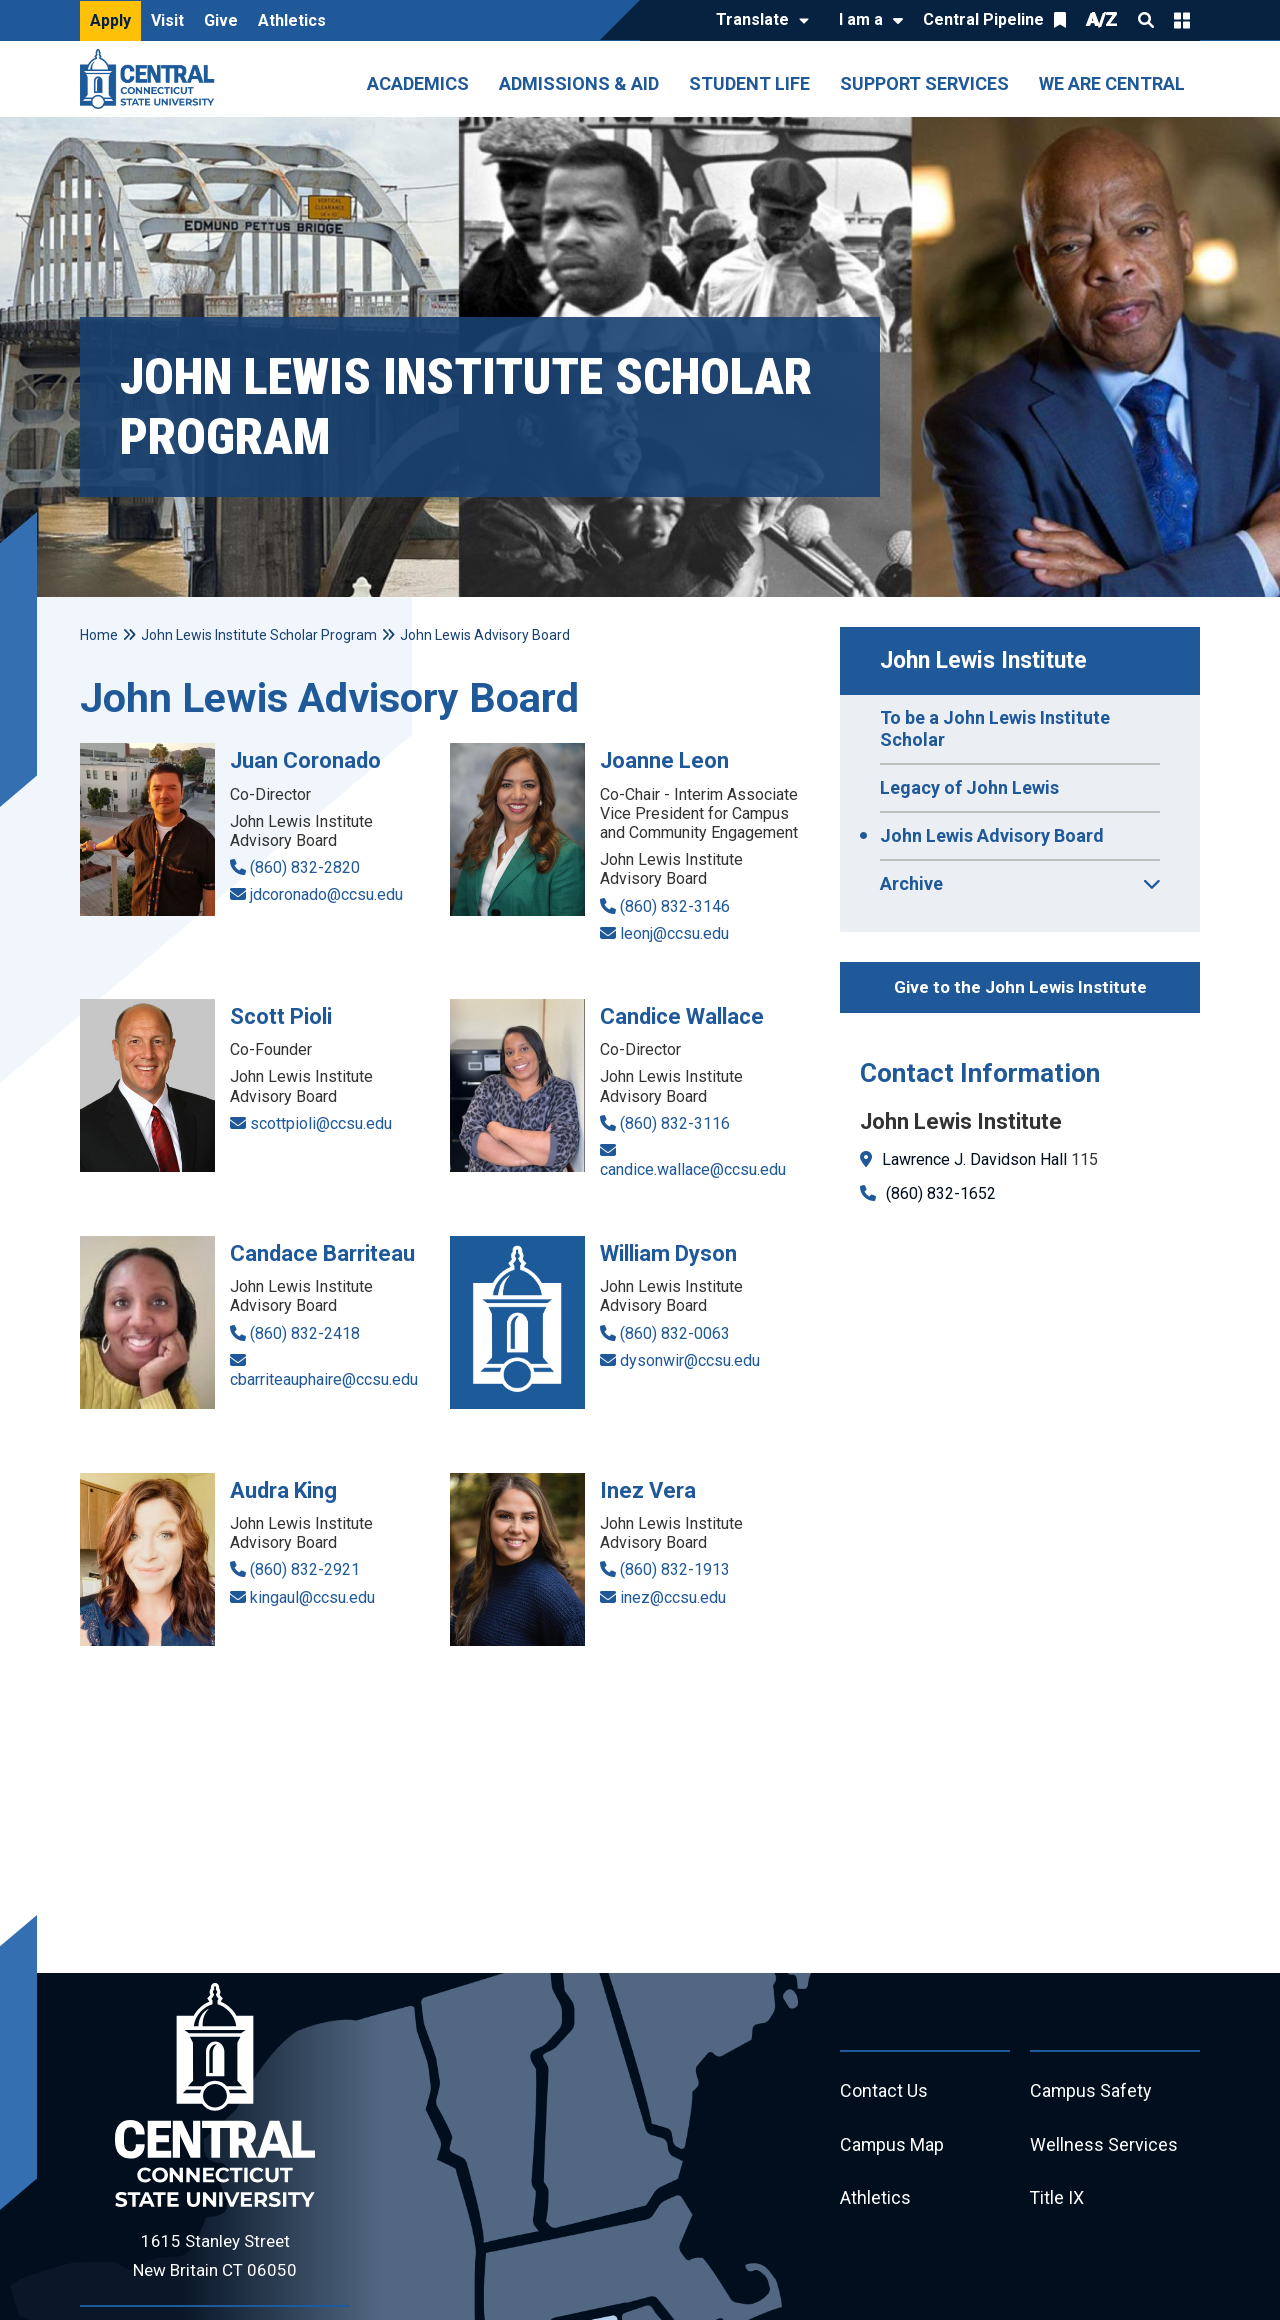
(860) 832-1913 (675, 1569)
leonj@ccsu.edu (674, 933)
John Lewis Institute (983, 660)
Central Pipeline (983, 19)
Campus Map (892, 2145)
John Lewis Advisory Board (992, 835)
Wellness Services (1104, 2145)
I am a (861, 19)
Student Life (749, 83)
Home (99, 635)
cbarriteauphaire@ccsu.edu (324, 1379)
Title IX (1057, 2199)
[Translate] (757, 21)
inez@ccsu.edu (673, 1597)
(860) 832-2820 (305, 867)
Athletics (292, 20)
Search (1146, 20)
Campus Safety (1091, 2091)
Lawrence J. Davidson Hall (974, 1159)
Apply (110, 20)
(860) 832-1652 (941, 1193)
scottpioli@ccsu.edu (321, 1123)
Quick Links (1182, 20)
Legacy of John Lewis (969, 787)
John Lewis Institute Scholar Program (259, 635)
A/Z (1102, 19)
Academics (418, 83)
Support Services (924, 83)
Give (221, 20)
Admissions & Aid (579, 83)
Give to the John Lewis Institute (1020, 987)
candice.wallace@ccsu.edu (693, 1169)
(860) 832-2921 (305, 1569)
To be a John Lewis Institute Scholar (995, 728)
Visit (167, 20)
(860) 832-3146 (675, 906)
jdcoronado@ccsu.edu (326, 894)
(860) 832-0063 (675, 1333)
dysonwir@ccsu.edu (690, 1360)
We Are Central (1112, 83)
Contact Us (884, 2091)
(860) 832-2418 (305, 1333)
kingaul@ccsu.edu (312, 1597)
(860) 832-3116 (675, 1123)
